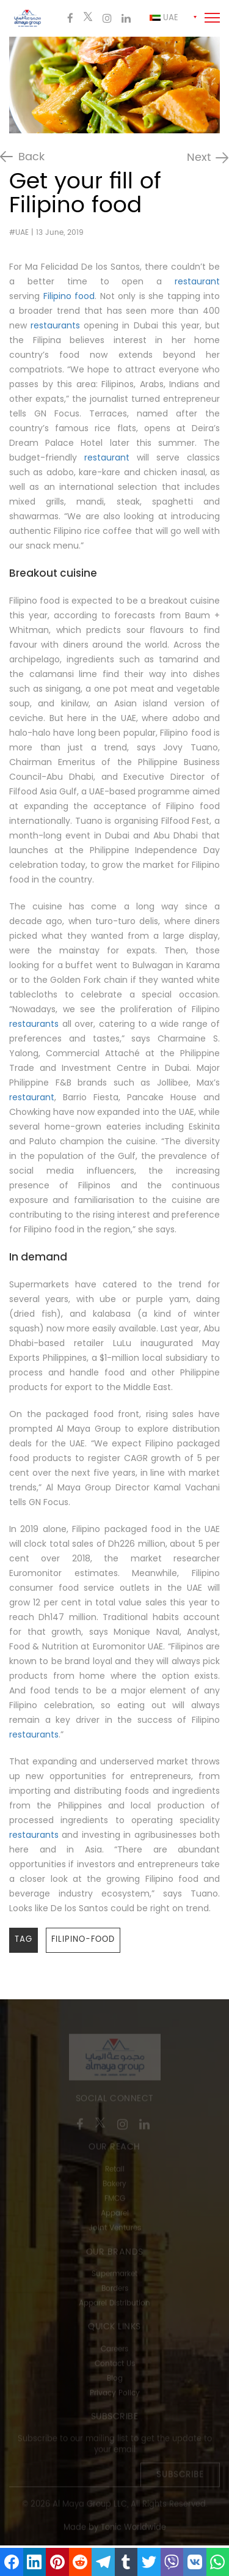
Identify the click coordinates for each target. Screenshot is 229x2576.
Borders (114, 2289)
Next (199, 158)
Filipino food (69, 296)
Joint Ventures (115, 2229)
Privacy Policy (115, 2394)
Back (31, 157)
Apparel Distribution (114, 2304)
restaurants (55, 325)
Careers (114, 2350)
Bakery (114, 2185)
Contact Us (115, 2365)
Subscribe (180, 2476)
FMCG (114, 2199)
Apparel (115, 2214)
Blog (115, 2379)
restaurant (197, 281)
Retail (115, 2170)
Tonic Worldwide (133, 2528)
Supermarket (114, 2275)
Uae (164, 18)
